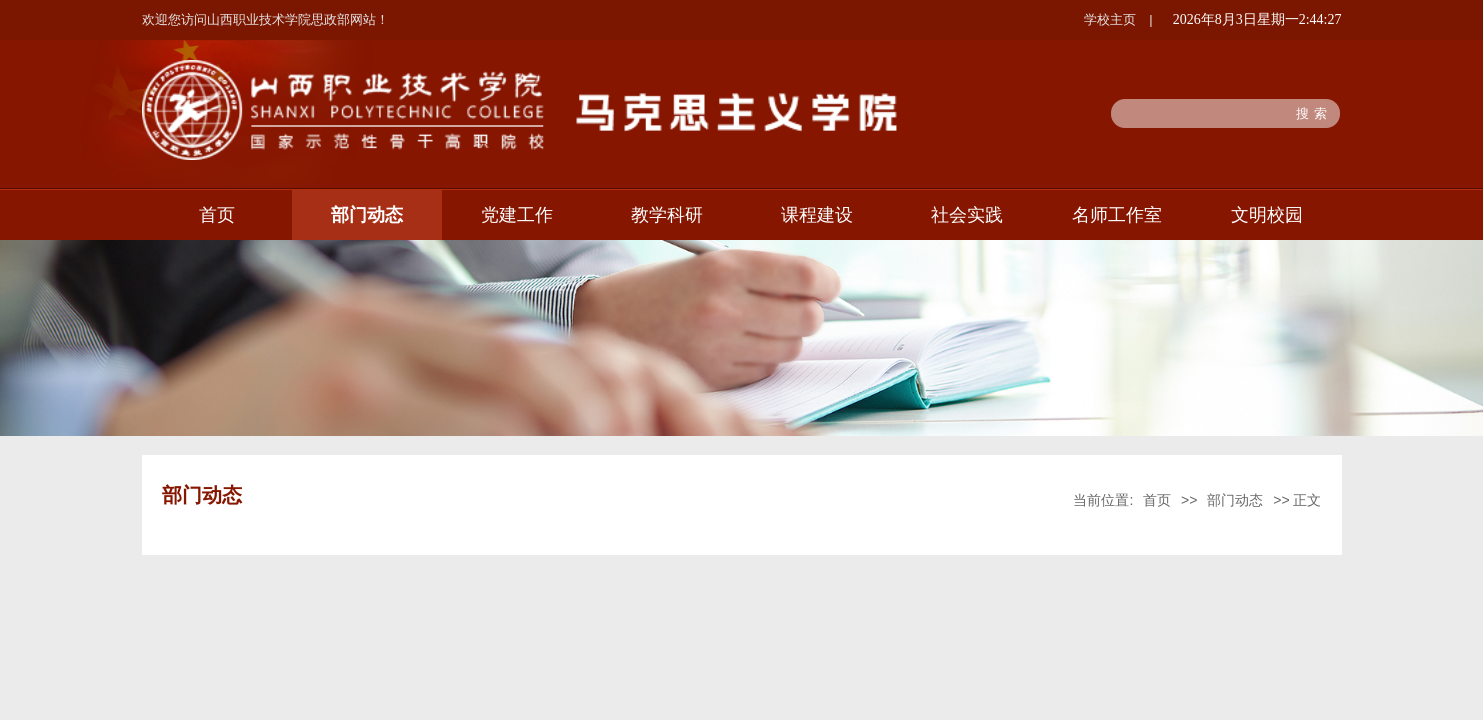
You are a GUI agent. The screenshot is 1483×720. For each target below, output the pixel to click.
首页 (217, 215)
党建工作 (517, 215)
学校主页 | (1118, 19)
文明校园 (1267, 215)
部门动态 (367, 215)
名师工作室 (1117, 215)
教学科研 (667, 215)
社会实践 (967, 215)
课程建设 (817, 215)
